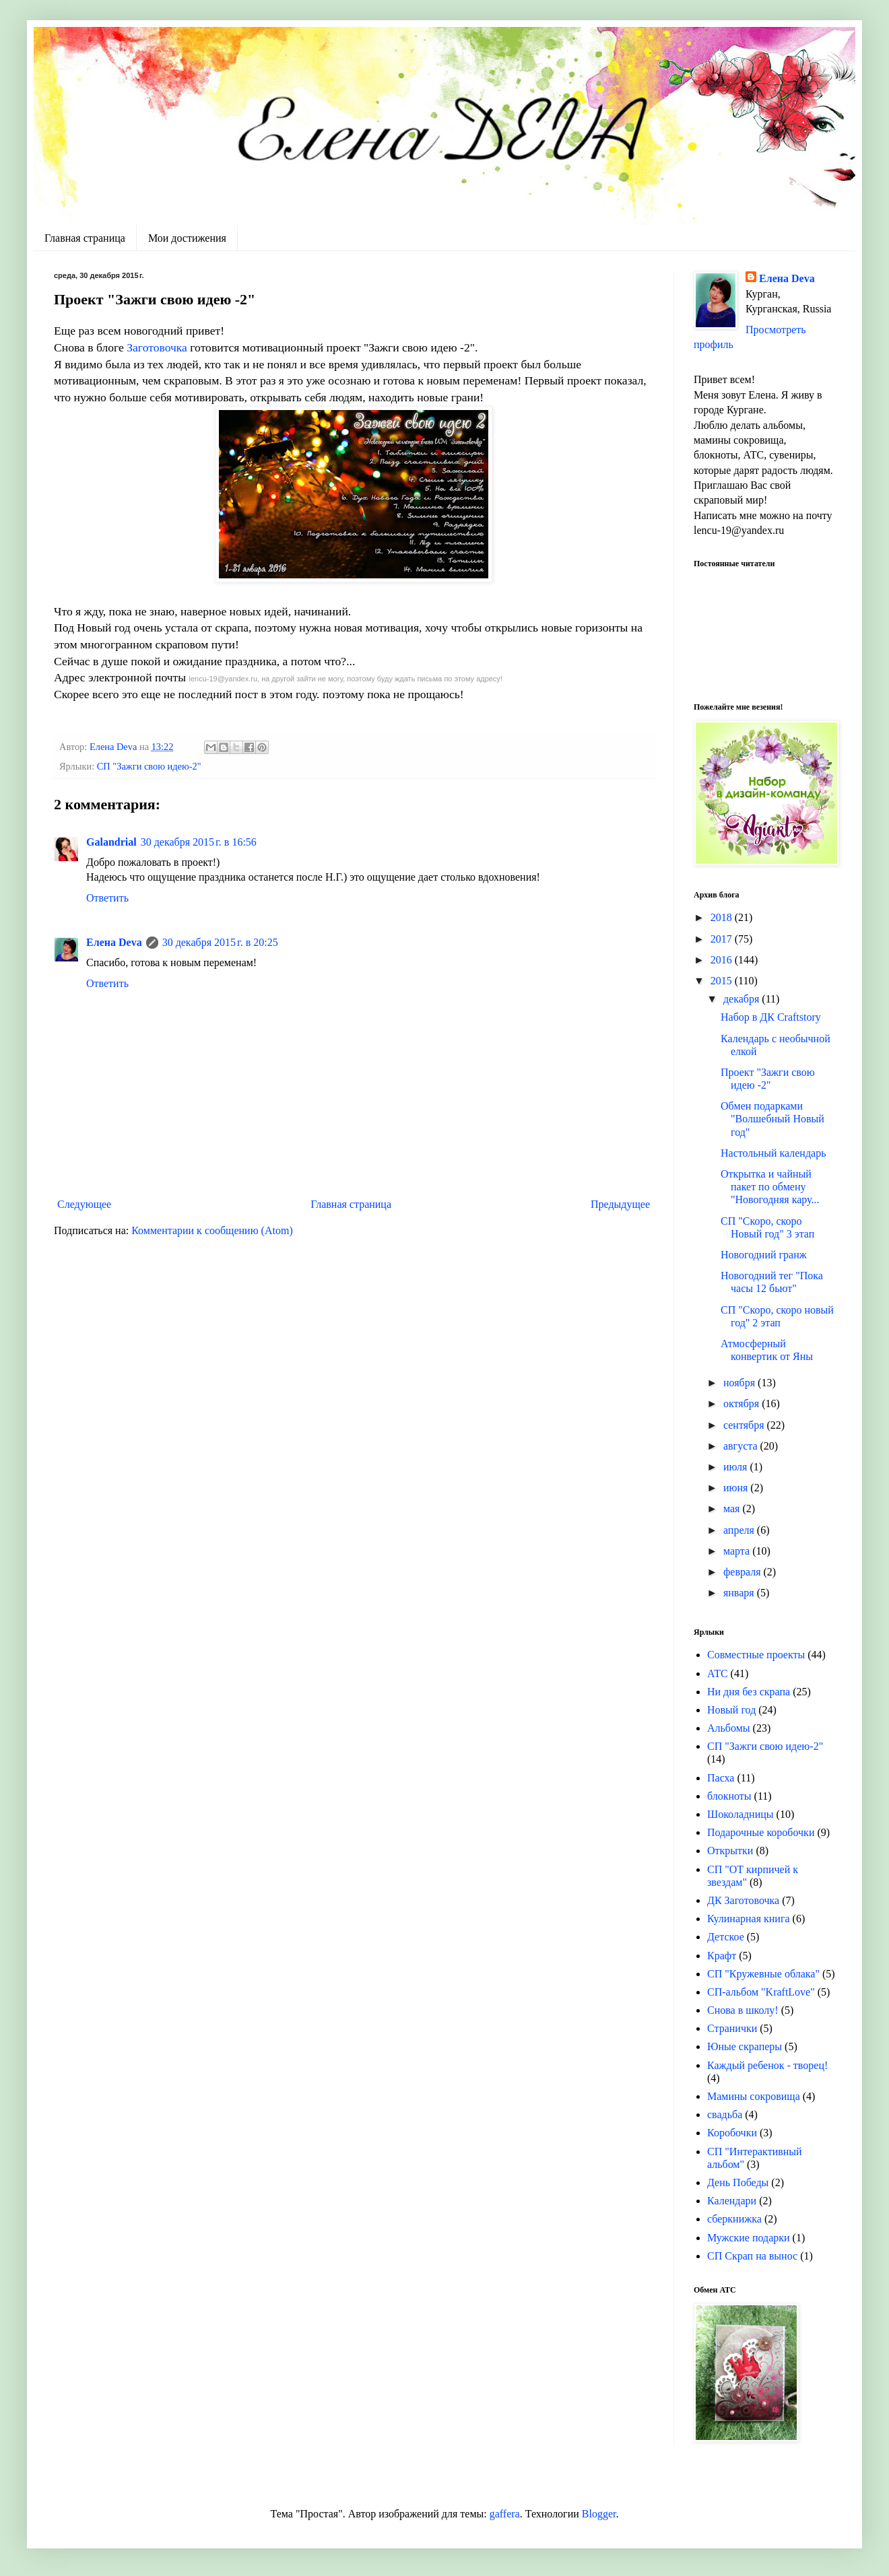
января (740, 1592)
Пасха (720, 1778)
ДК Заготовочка (743, 1900)
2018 (723, 917)
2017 (723, 939)
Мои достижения (187, 238)
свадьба (724, 2114)
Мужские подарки (748, 2237)
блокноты (729, 1796)
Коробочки (732, 2132)
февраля (743, 1572)
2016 (723, 959)
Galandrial (111, 842)
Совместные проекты (756, 1654)
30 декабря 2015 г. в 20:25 (220, 942)
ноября (740, 1382)
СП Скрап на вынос (752, 2256)
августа (741, 1446)
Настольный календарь (773, 1153)
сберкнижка (734, 2219)
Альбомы (728, 1728)
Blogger (599, 2513)
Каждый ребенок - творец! (767, 2065)
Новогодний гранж (764, 1254)
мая (732, 1508)
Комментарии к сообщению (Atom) (212, 1230)
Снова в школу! (743, 2010)
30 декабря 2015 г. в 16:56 (199, 842)
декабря (742, 999)
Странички (732, 2028)
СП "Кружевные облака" (763, 1973)
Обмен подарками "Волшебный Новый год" (772, 1118)
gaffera (505, 2513)
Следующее (84, 1204)
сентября (745, 1425)
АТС (717, 1673)
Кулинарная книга (748, 1918)
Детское (725, 1936)
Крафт (721, 1955)
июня (736, 1487)
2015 (723, 980)
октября (742, 1403)
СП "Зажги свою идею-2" (149, 766)
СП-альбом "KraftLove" (761, 1992)
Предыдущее (620, 1204)
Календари (731, 2200)
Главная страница (84, 238)
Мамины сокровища (753, 2096)
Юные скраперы (744, 2046)
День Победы (737, 2182)
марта (737, 1551)
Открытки (730, 1850)
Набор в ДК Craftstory (771, 1017)
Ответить (107, 898)
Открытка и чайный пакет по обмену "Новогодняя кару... (770, 1186)
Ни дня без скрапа (748, 1691)
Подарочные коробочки (760, 1832)
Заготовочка (155, 347)
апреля (740, 1530)
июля (736, 1466)
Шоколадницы (740, 1814)
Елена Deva (114, 942)
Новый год (731, 1710)
